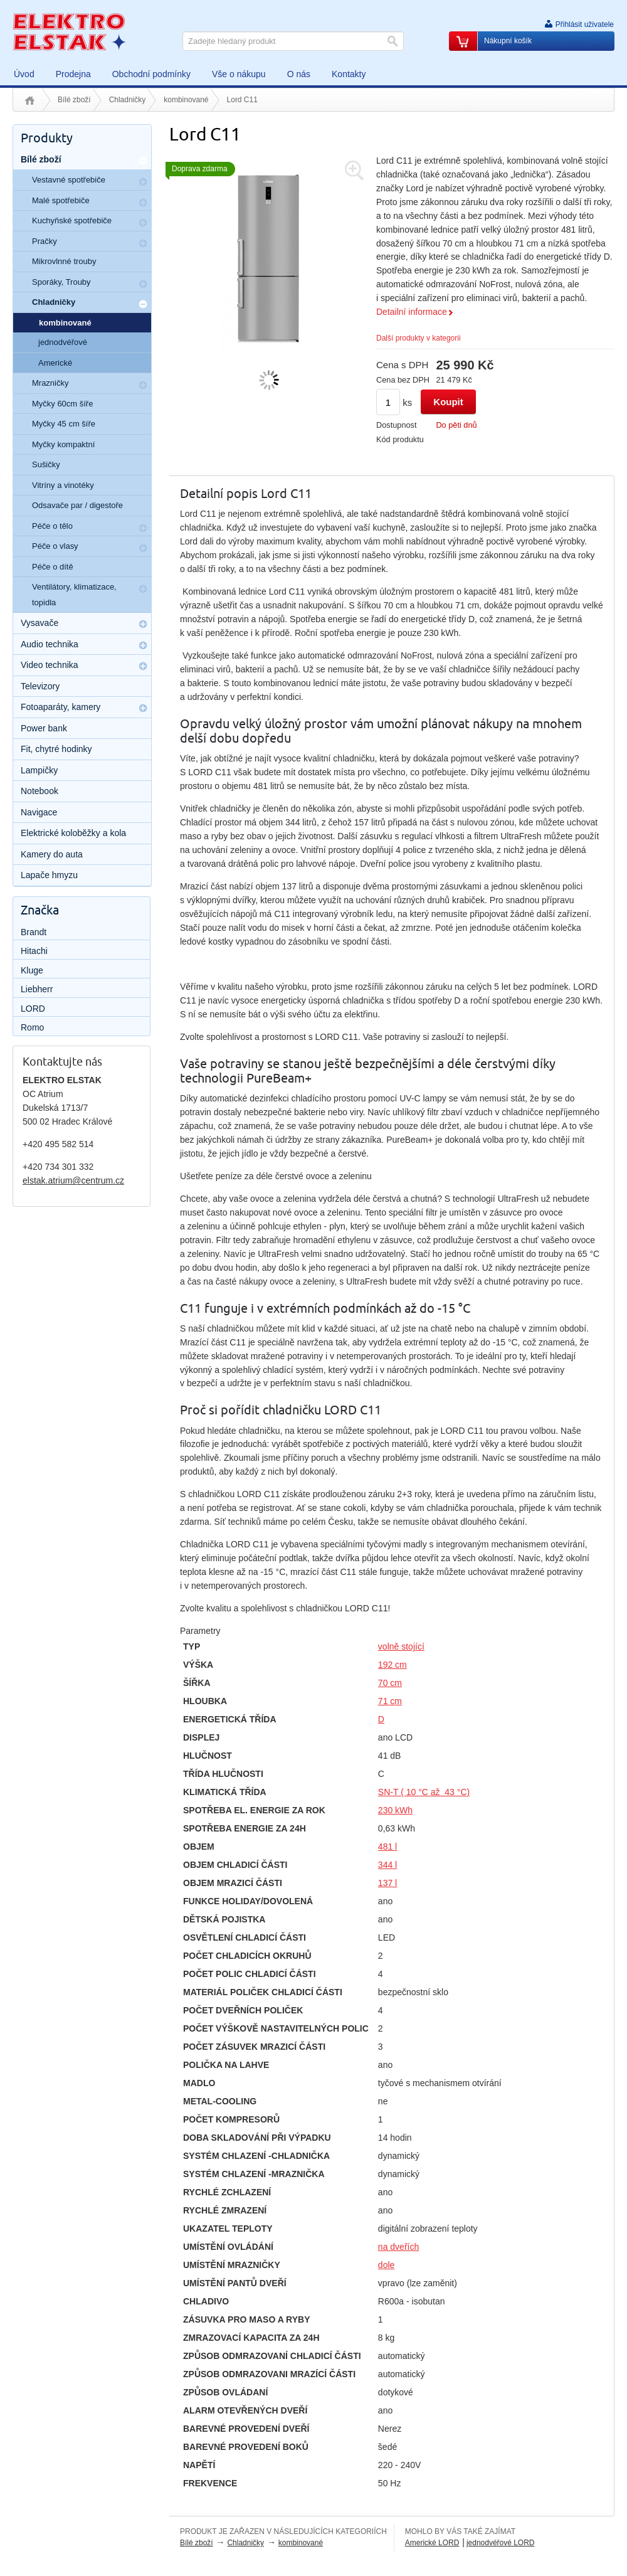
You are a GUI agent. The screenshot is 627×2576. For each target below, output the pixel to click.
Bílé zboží (74, 99)
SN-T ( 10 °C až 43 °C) (424, 1792)
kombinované (186, 99)
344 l (387, 1865)
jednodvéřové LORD (500, 2542)
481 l (387, 1847)
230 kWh (395, 1810)
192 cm (392, 1665)
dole (386, 2265)
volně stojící (401, 1646)
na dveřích (398, 2247)
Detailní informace (411, 312)
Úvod (29, 100)
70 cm (390, 1683)
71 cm (390, 1701)
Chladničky (127, 99)
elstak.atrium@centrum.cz (73, 1180)
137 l (387, 1883)
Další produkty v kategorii (418, 338)
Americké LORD (432, 2542)
